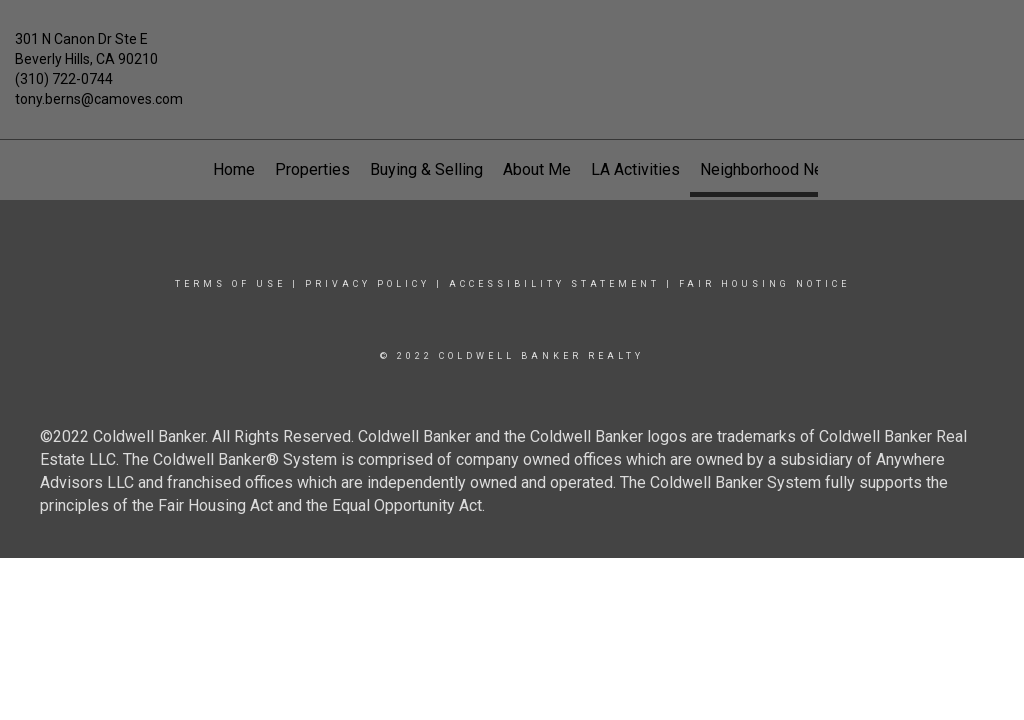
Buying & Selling (426, 169)
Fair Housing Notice (764, 284)
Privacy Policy (367, 284)
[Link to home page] (511, 54)
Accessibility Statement (554, 284)
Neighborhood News (772, 169)
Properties (312, 169)
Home (234, 169)
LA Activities (635, 169)
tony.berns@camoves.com (99, 99)
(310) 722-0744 (64, 79)
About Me (537, 169)
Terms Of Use (230, 284)
